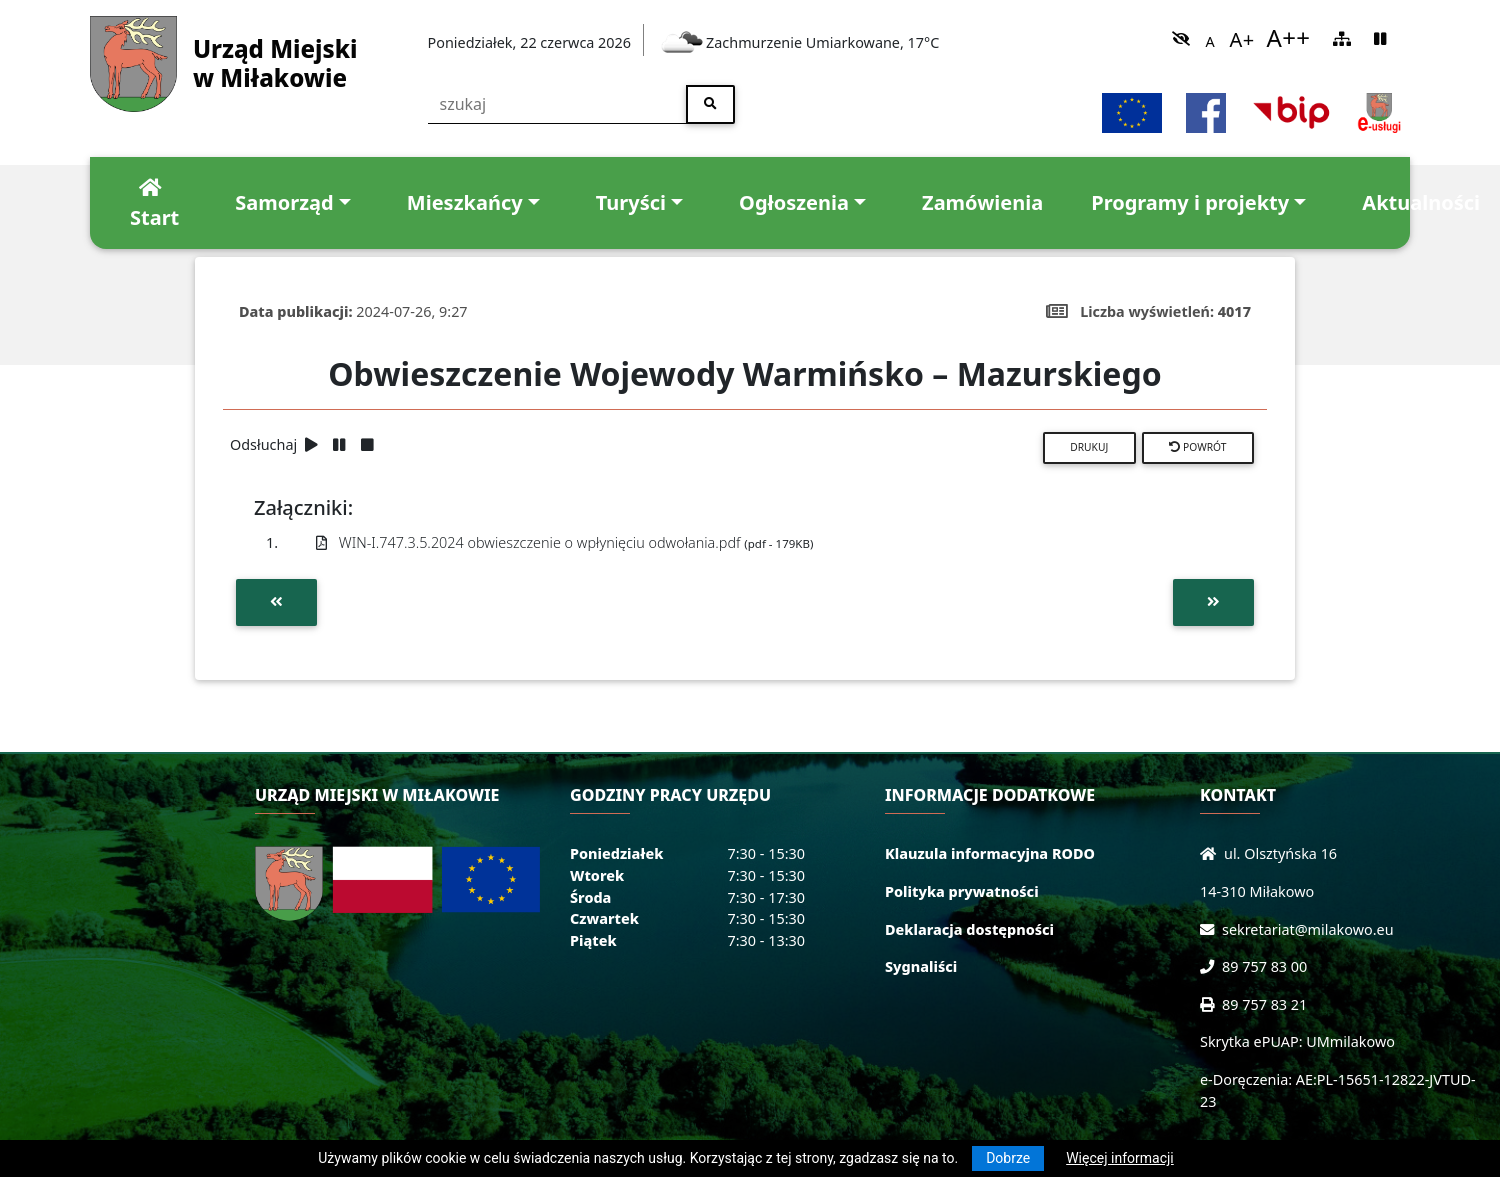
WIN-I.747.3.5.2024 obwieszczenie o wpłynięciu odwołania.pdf (564, 542)
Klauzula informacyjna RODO (990, 853)
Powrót (1197, 447)
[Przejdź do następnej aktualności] (1213, 602)
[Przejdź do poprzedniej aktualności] (276, 602)
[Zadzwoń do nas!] (1211, 966)
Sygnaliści (921, 966)
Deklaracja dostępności (969, 929)
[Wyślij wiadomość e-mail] (1211, 929)
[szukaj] (558, 104)
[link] (1181, 38)
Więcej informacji (1120, 1158)
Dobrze (1008, 1158)
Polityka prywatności (962, 891)
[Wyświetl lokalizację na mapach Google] (1212, 853)
